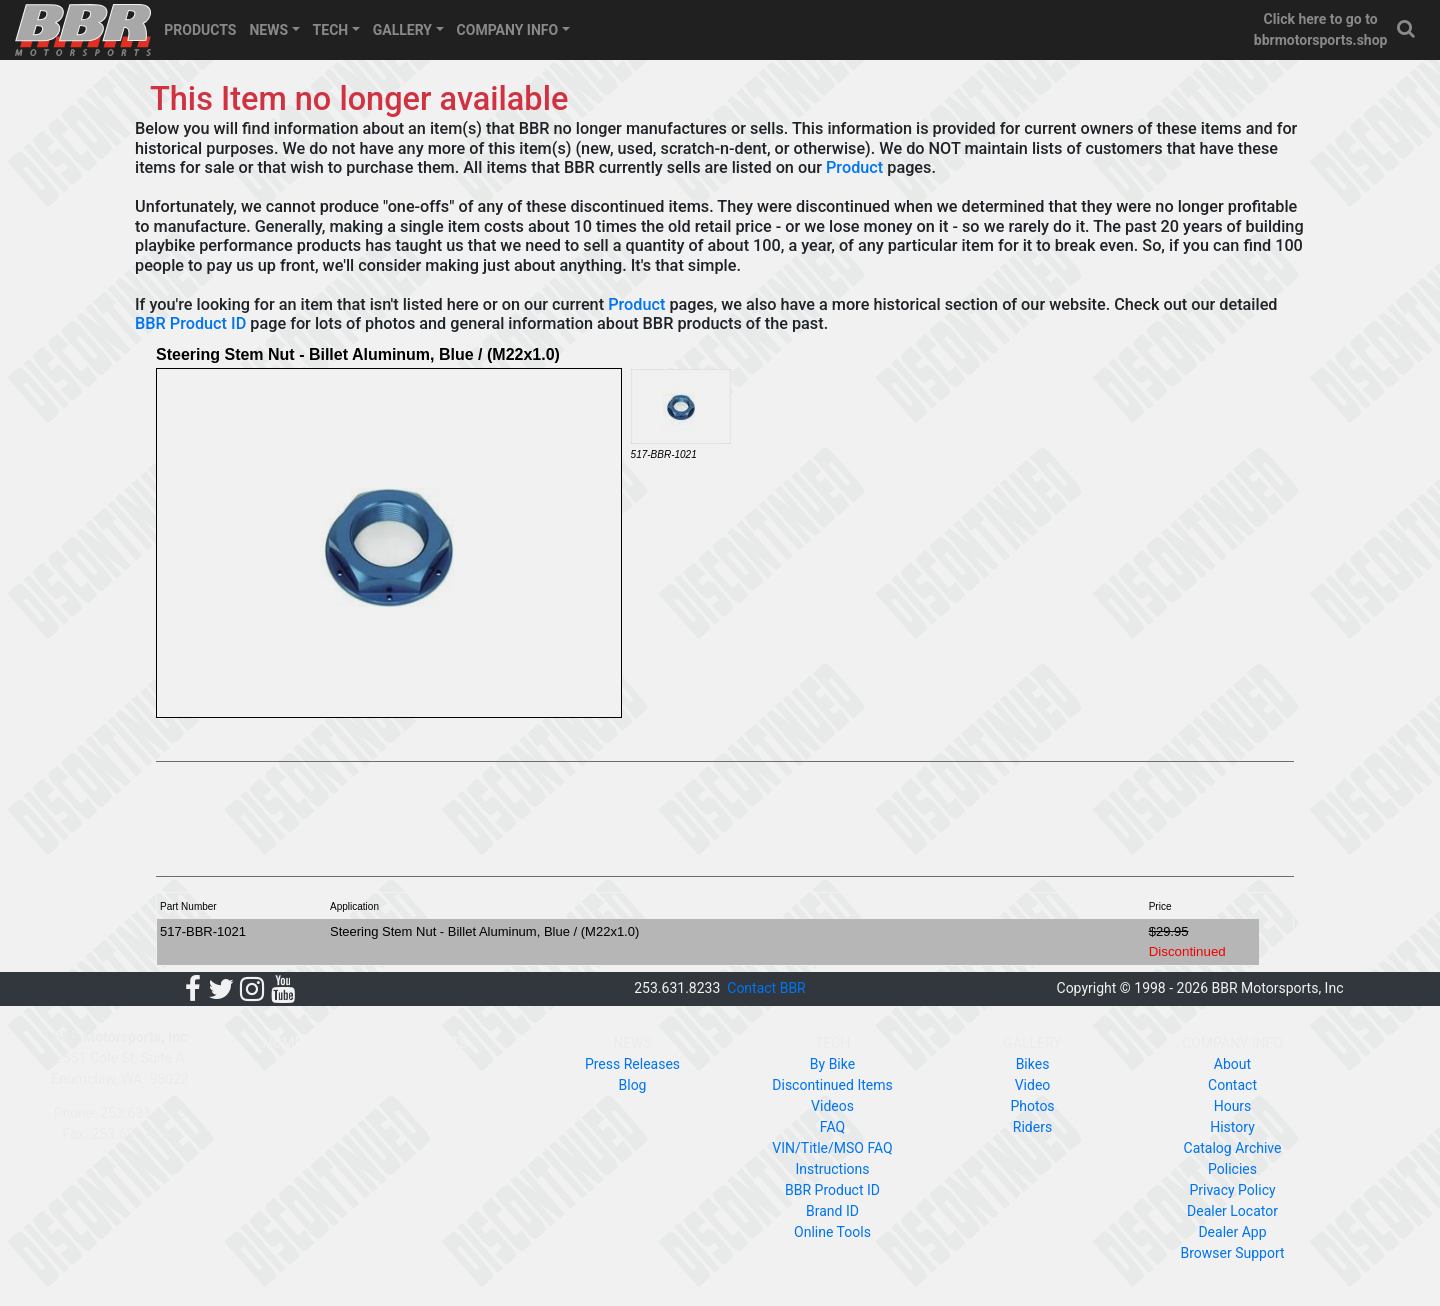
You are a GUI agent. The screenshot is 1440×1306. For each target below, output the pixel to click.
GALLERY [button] (402, 30)
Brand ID (832, 1211)
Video (1033, 1085)
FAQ (832, 1127)
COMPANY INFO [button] (508, 30)
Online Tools (832, 1232)
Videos (832, 1106)
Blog (633, 1085)
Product (854, 167)
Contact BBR (766, 988)
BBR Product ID (190, 323)
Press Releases (632, 1064)
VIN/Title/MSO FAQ (832, 1148)
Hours (1233, 1106)
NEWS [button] (268, 30)
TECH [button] (331, 30)
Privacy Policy (1232, 1190)
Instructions (832, 1169)
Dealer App (1232, 1232)
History (1232, 1127)
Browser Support (1232, 1253)
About (1232, 1064)
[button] (1407, 29)
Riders (1032, 1127)
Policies (1232, 1169)
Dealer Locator (1232, 1211)
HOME (283, 1043)
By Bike (832, 1064)
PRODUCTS (200, 30)
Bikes (1033, 1064)
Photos (1032, 1106)
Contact (1232, 1085)
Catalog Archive (1233, 1148)
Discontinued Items (832, 1085)
